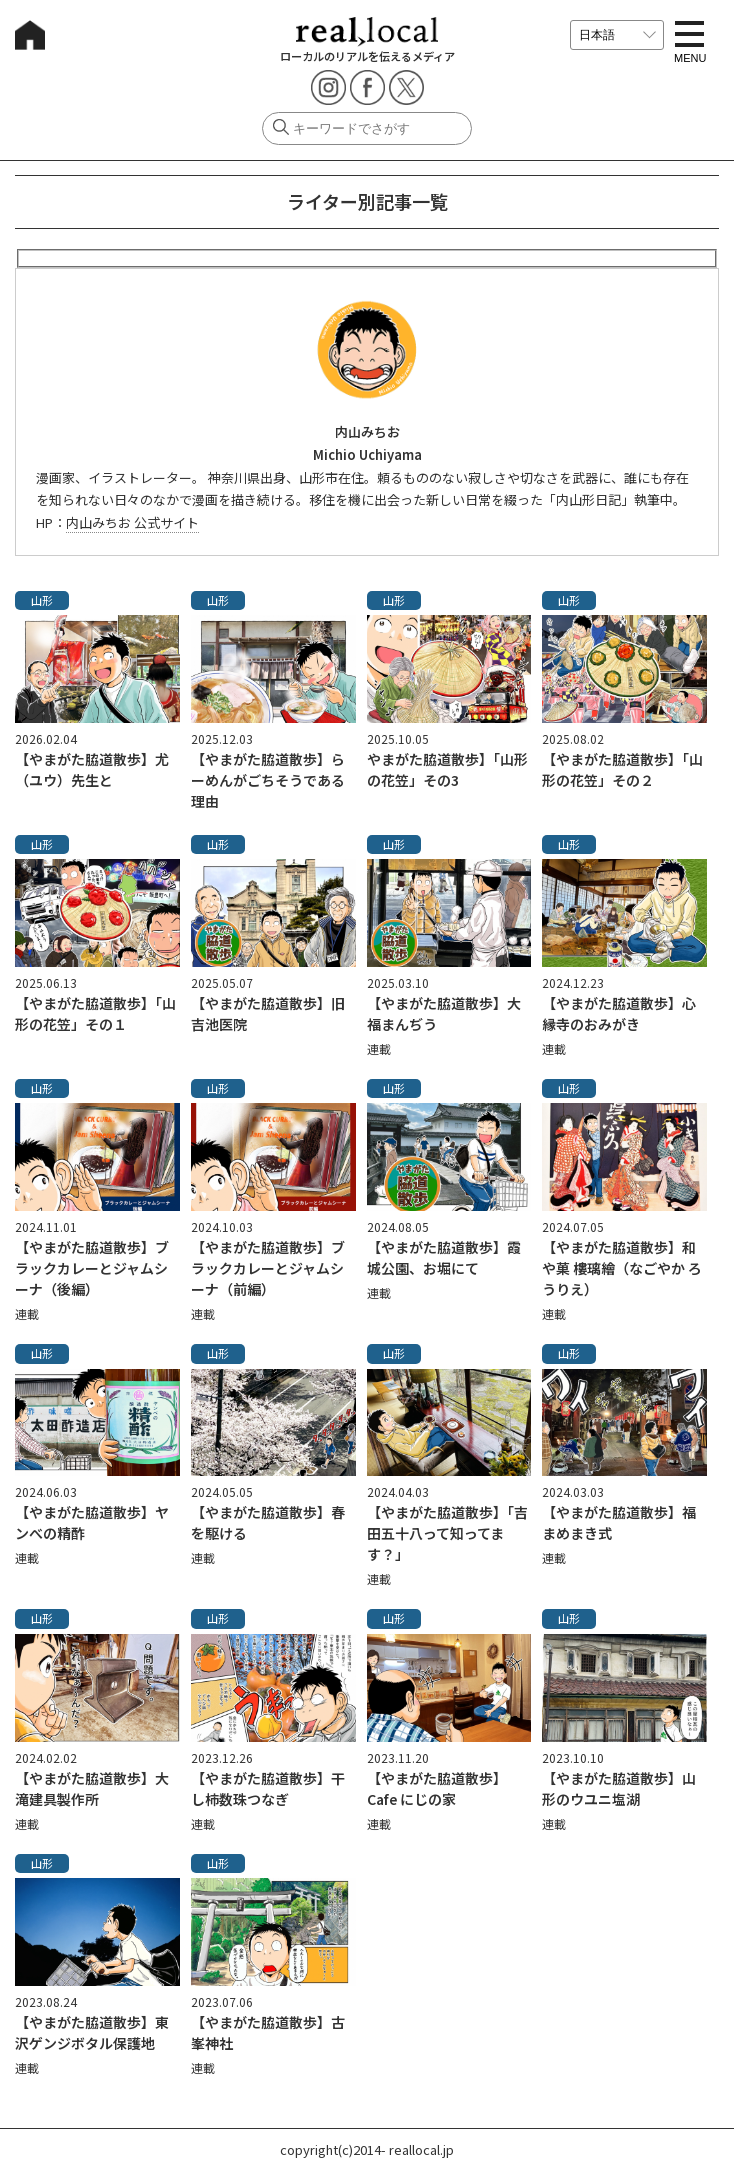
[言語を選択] (617, 35)
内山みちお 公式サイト (132, 522)
